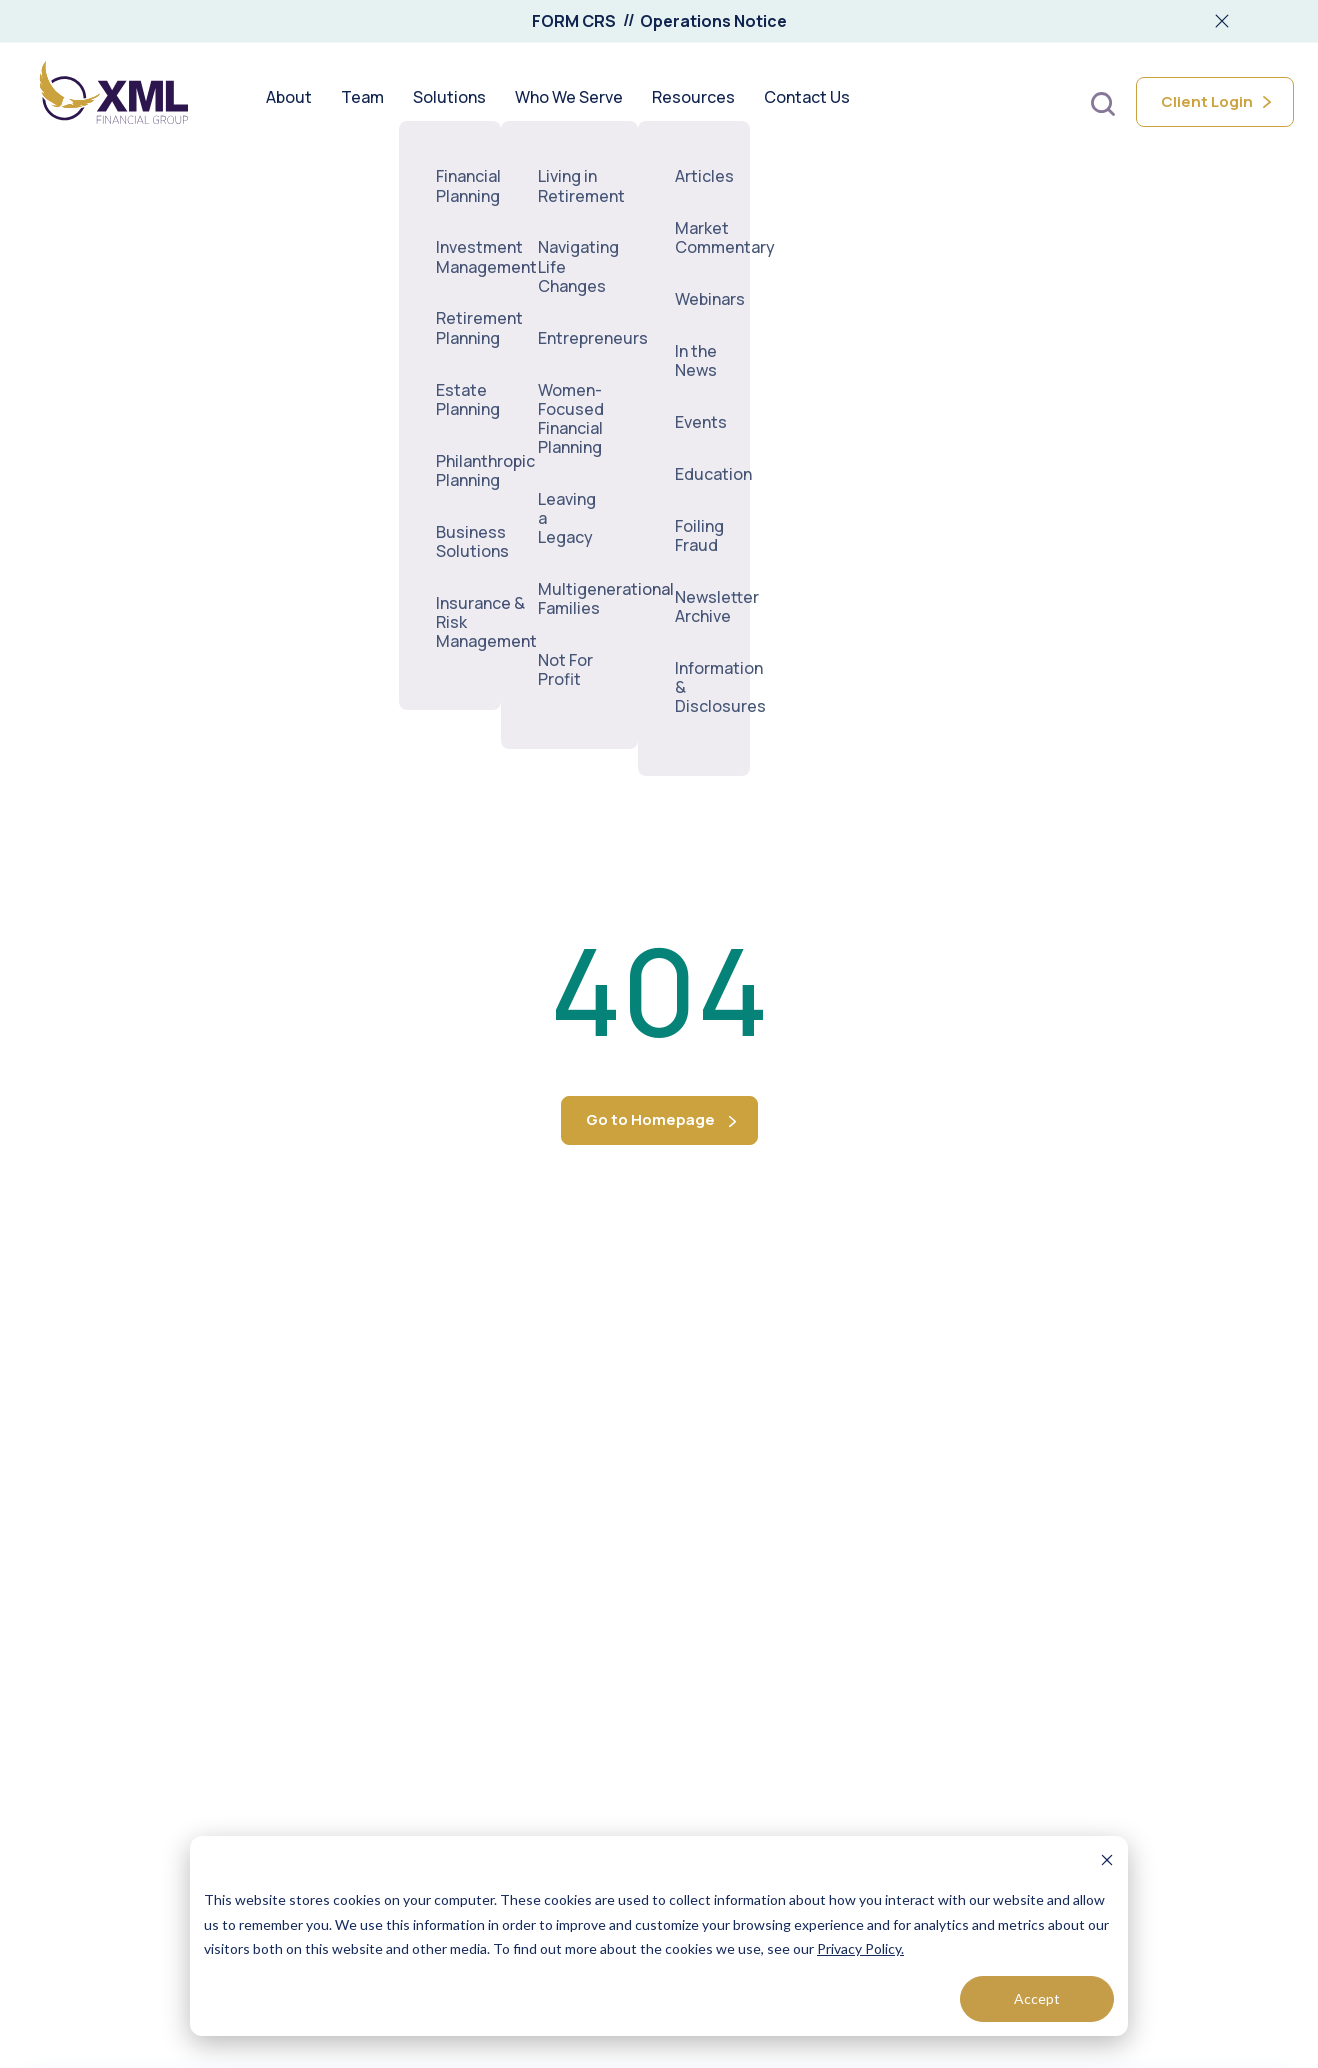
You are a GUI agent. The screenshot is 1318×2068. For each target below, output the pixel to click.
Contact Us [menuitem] (807, 102)
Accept (1037, 1998)
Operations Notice (713, 21)
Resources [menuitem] (693, 102)
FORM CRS (574, 21)
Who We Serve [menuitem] (569, 102)
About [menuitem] (289, 102)
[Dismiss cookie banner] (1107, 1862)
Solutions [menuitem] (449, 102)
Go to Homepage (650, 1119)
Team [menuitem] (362, 102)
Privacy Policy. (860, 1948)
